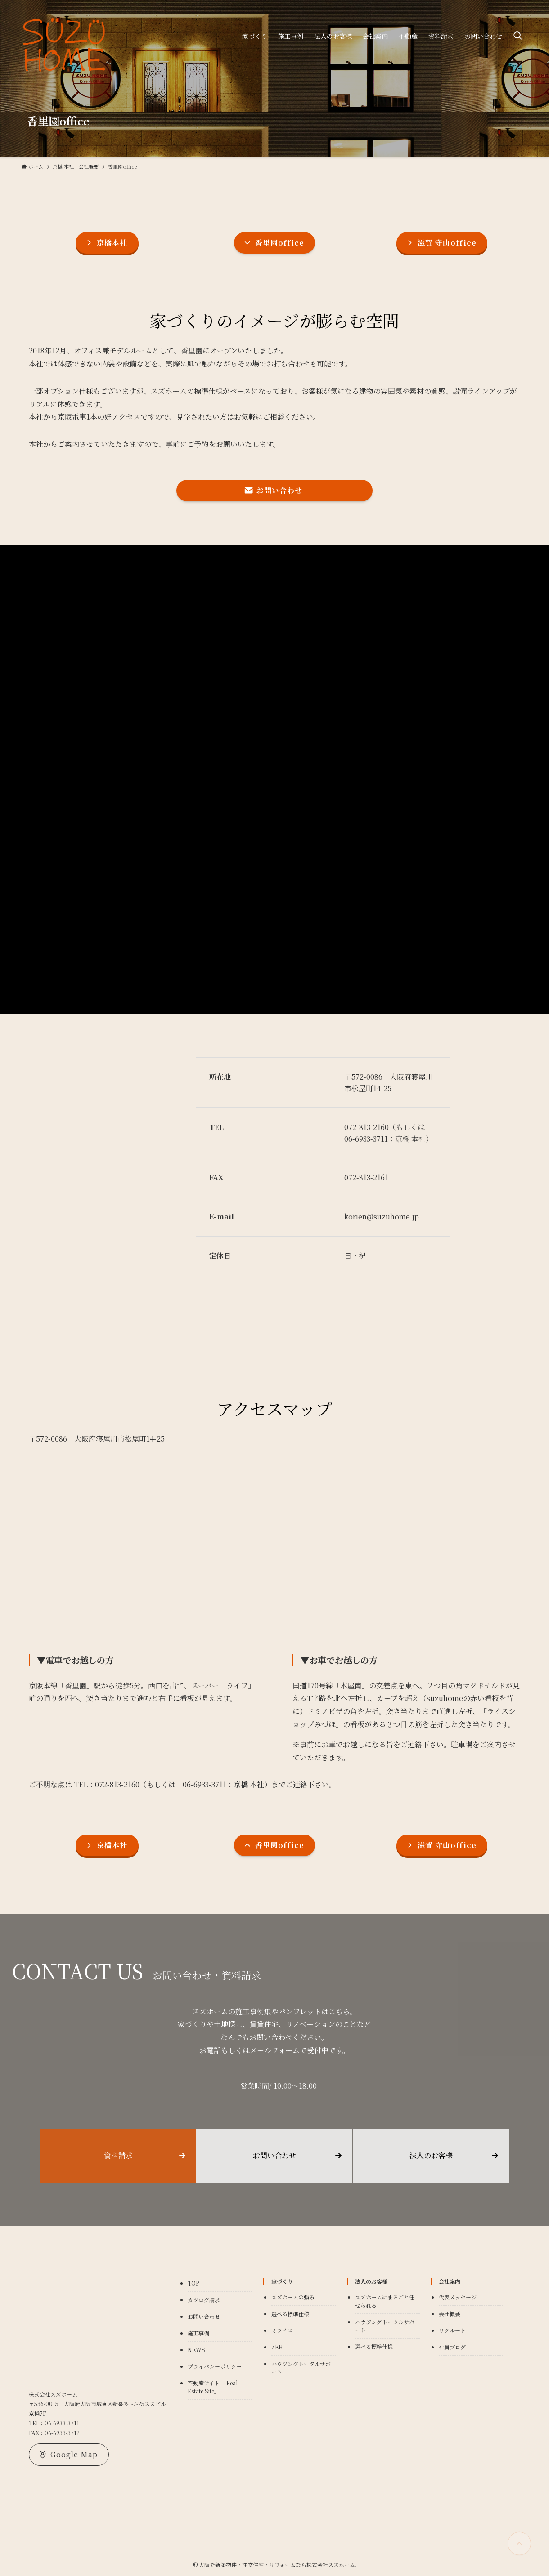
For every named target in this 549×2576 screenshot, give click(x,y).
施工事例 (198, 2333)
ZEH (277, 2347)
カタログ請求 (204, 2300)
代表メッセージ (458, 2297)
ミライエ (282, 2330)
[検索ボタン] (517, 36)
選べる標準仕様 (290, 2313)
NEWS (196, 2349)
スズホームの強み (293, 2297)
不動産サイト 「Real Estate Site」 (213, 2387)
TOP (193, 2283)
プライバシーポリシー (215, 2366)
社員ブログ (452, 2347)
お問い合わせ (204, 2316)
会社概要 (449, 2313)
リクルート (452, 2330)
